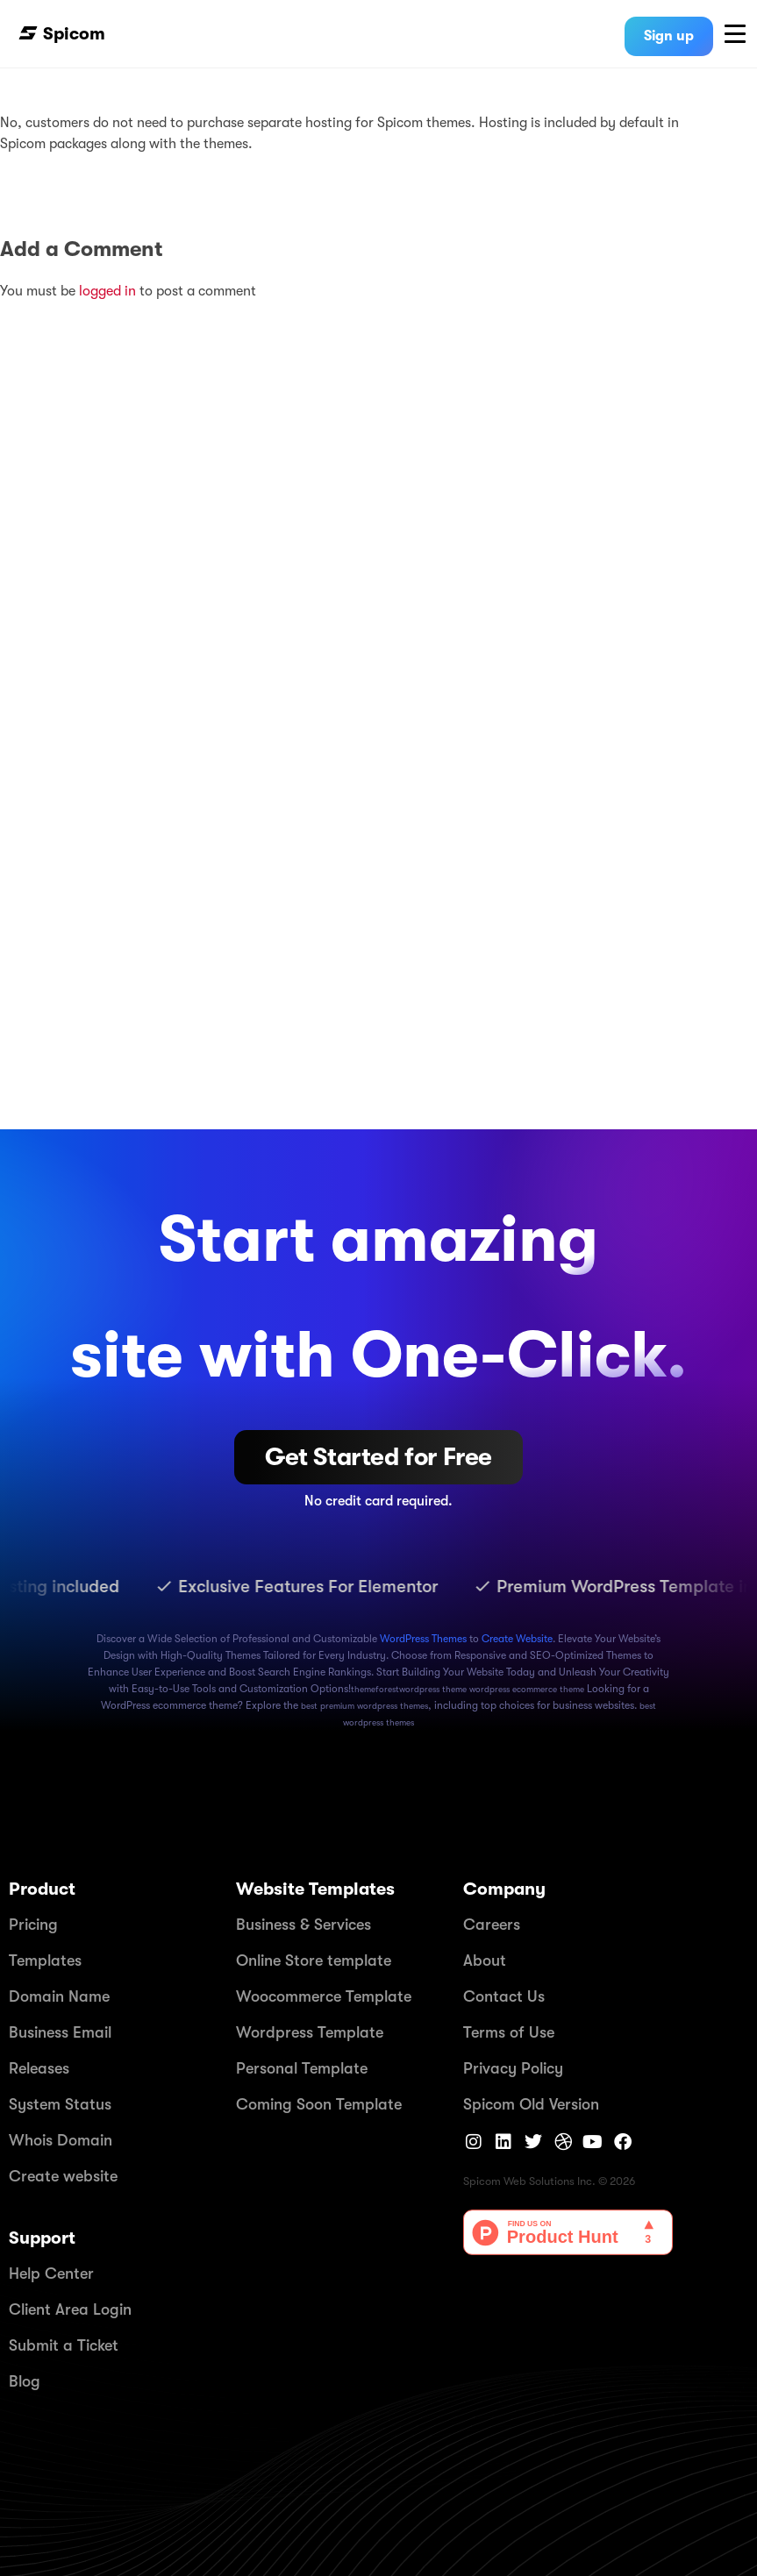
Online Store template (313, 1960)
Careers (491, 1924)
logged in (109, 291)
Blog (24, 2381)
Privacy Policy (513, 2068)
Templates (45, 1960)
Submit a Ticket (63, 2345)
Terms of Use (508, 2032)
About (484, 1960)
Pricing (33, 1924)
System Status (60, 2104)
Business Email (60, 2032)
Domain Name (59, 1996)
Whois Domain (60, 2140)
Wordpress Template (309, 2032)
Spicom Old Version (531, 2104)
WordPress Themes (423, 1639)
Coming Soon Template (319, 2104)
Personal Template (302, 2068)
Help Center (51, 2273)
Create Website (517, 1639)
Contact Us (504, 1996)
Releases (39, 2068)
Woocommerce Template (323, 1996)
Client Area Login (70, 2309)
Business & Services (303, 1924)
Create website (63, 2176)
